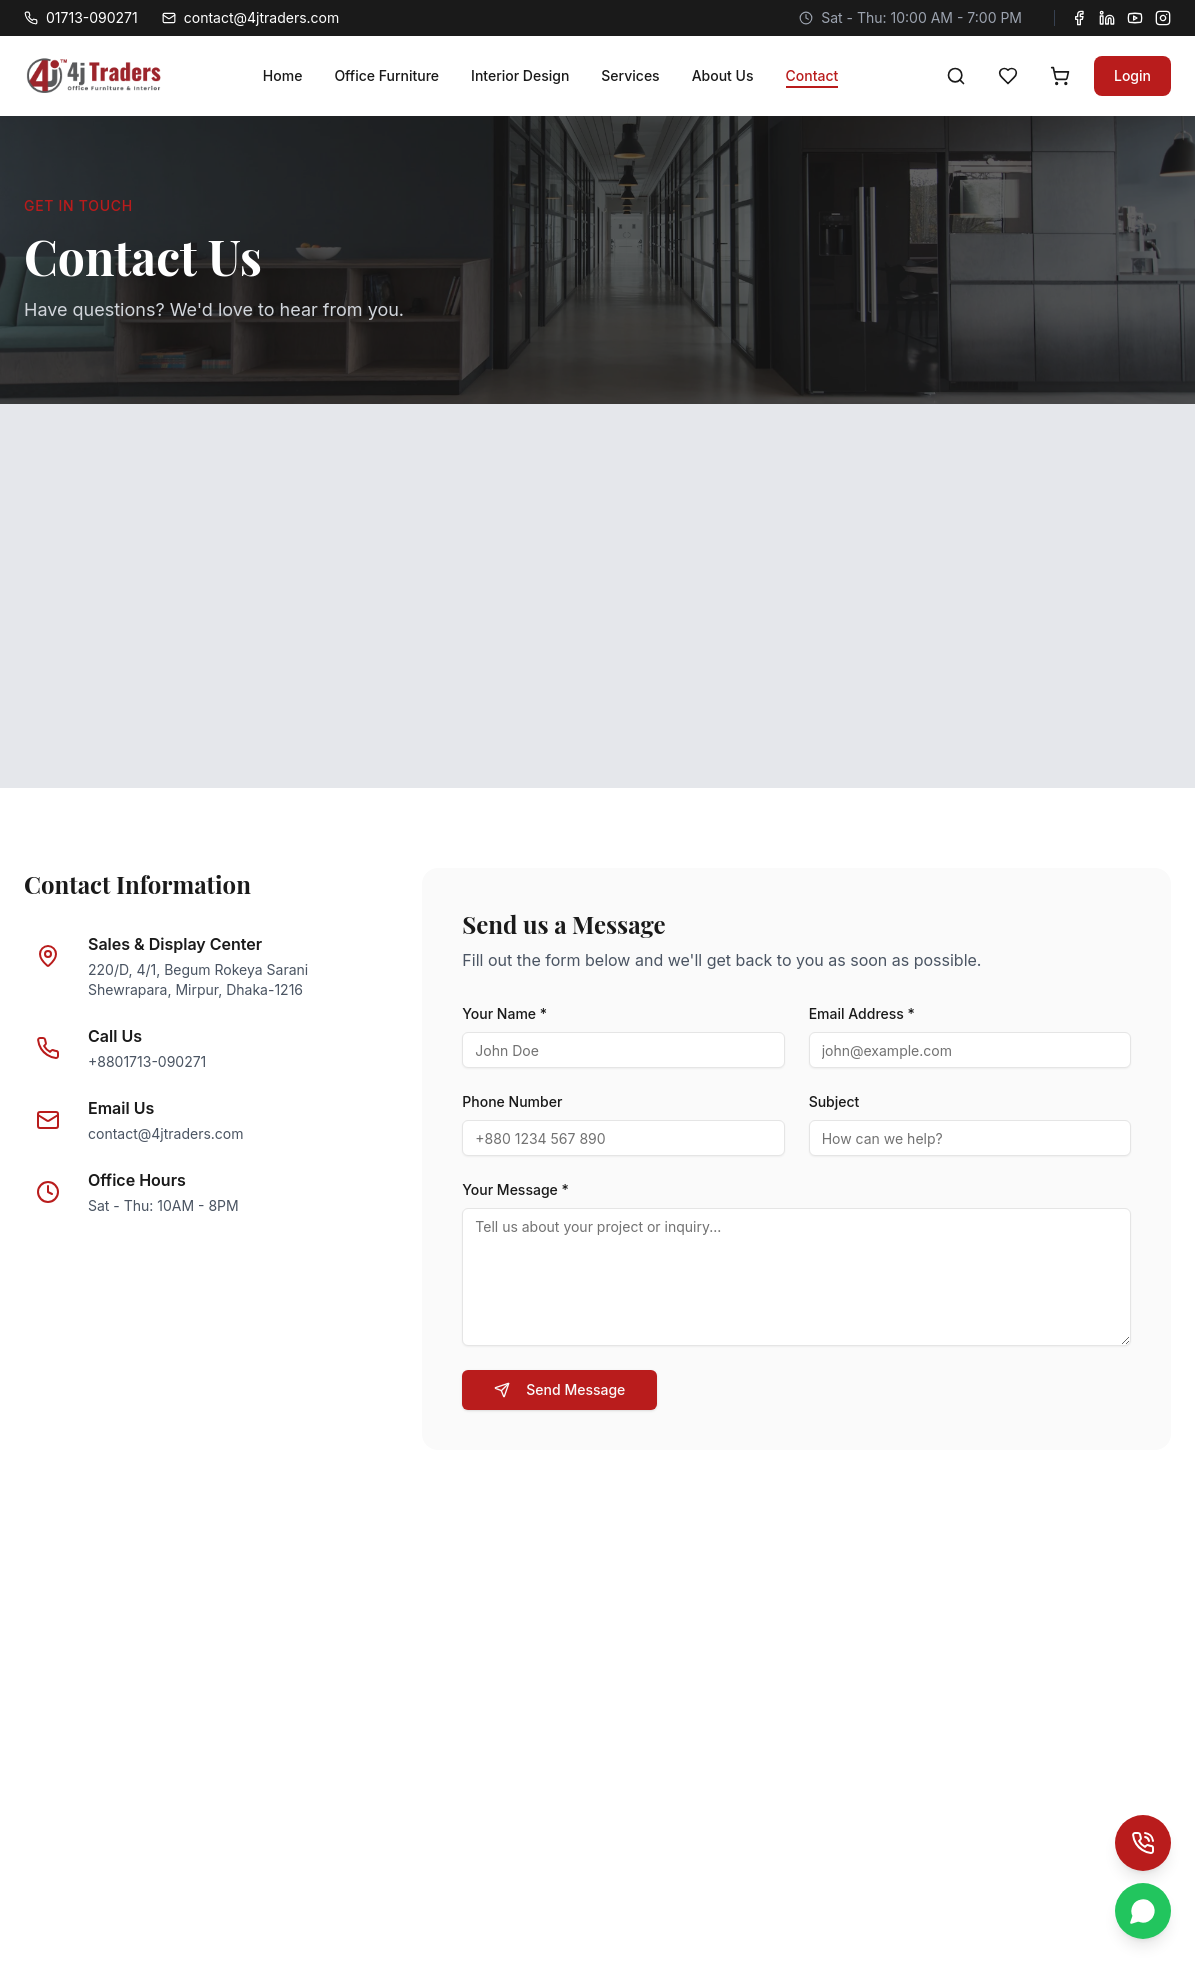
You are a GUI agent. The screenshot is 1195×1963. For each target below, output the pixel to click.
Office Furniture (386, 75)
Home (283, 75)
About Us (723, 75)
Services (630, 75)
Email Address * (862, 1013)
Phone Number (512, 1101)
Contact (812, 75)
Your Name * (504, 1013)
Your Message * (515, 1189)
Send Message (559, 1389)
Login (1132, 75)
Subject (834, 1101)
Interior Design (520, 75)
